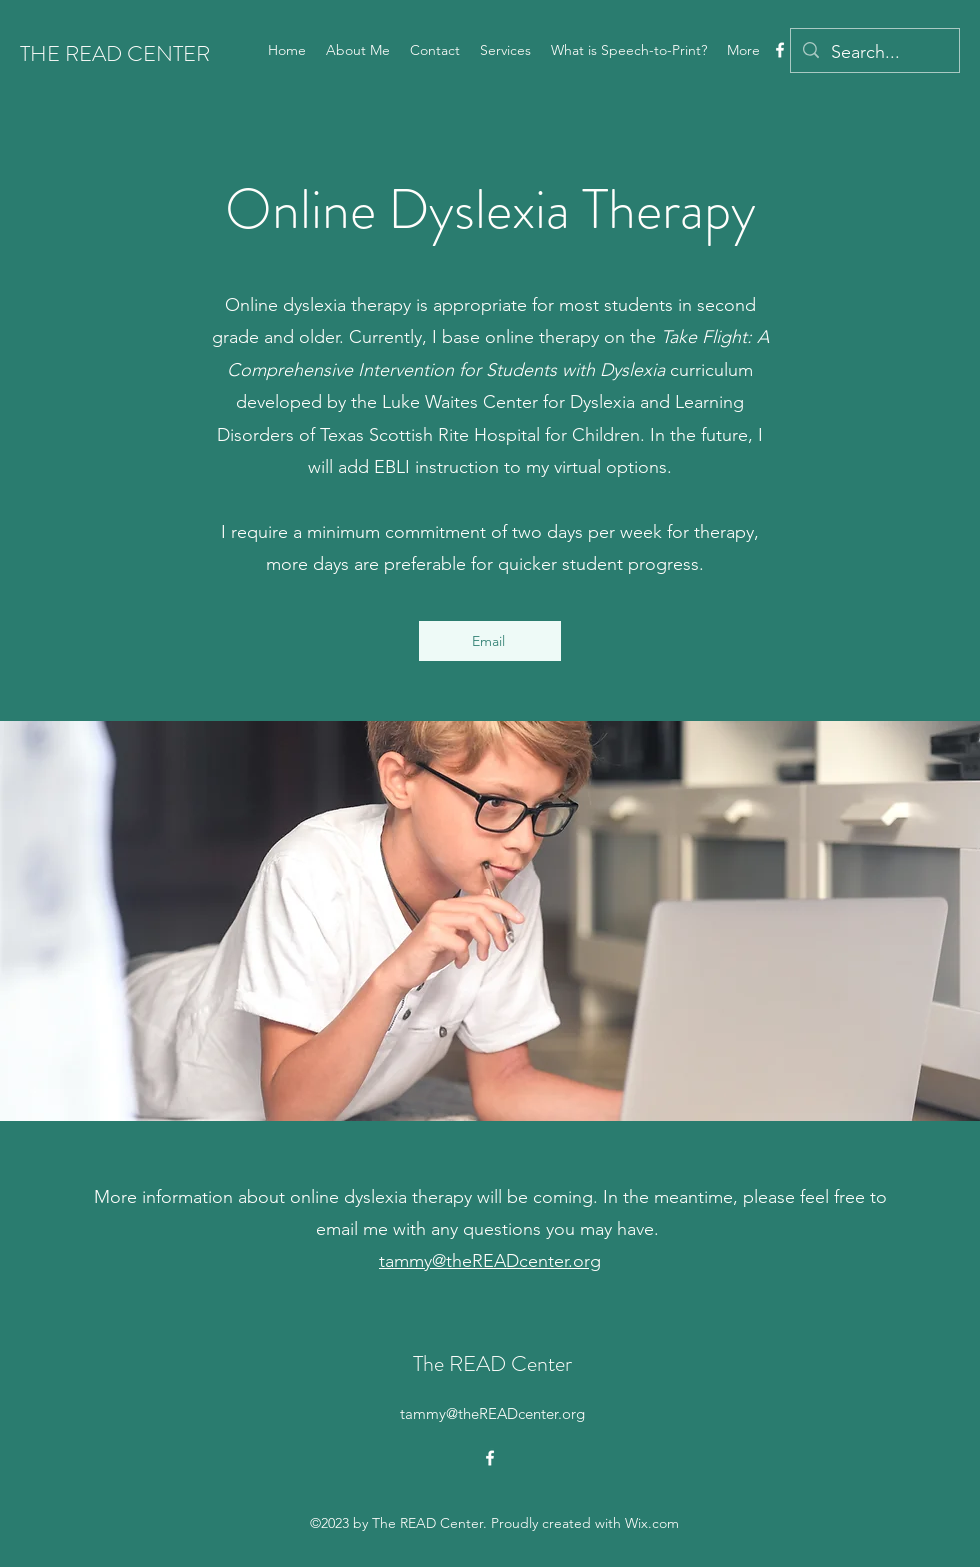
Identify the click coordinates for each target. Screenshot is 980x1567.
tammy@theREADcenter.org (490, 1261)
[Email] (490, 641)
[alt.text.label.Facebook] (780, 50)
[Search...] (874, 53)
